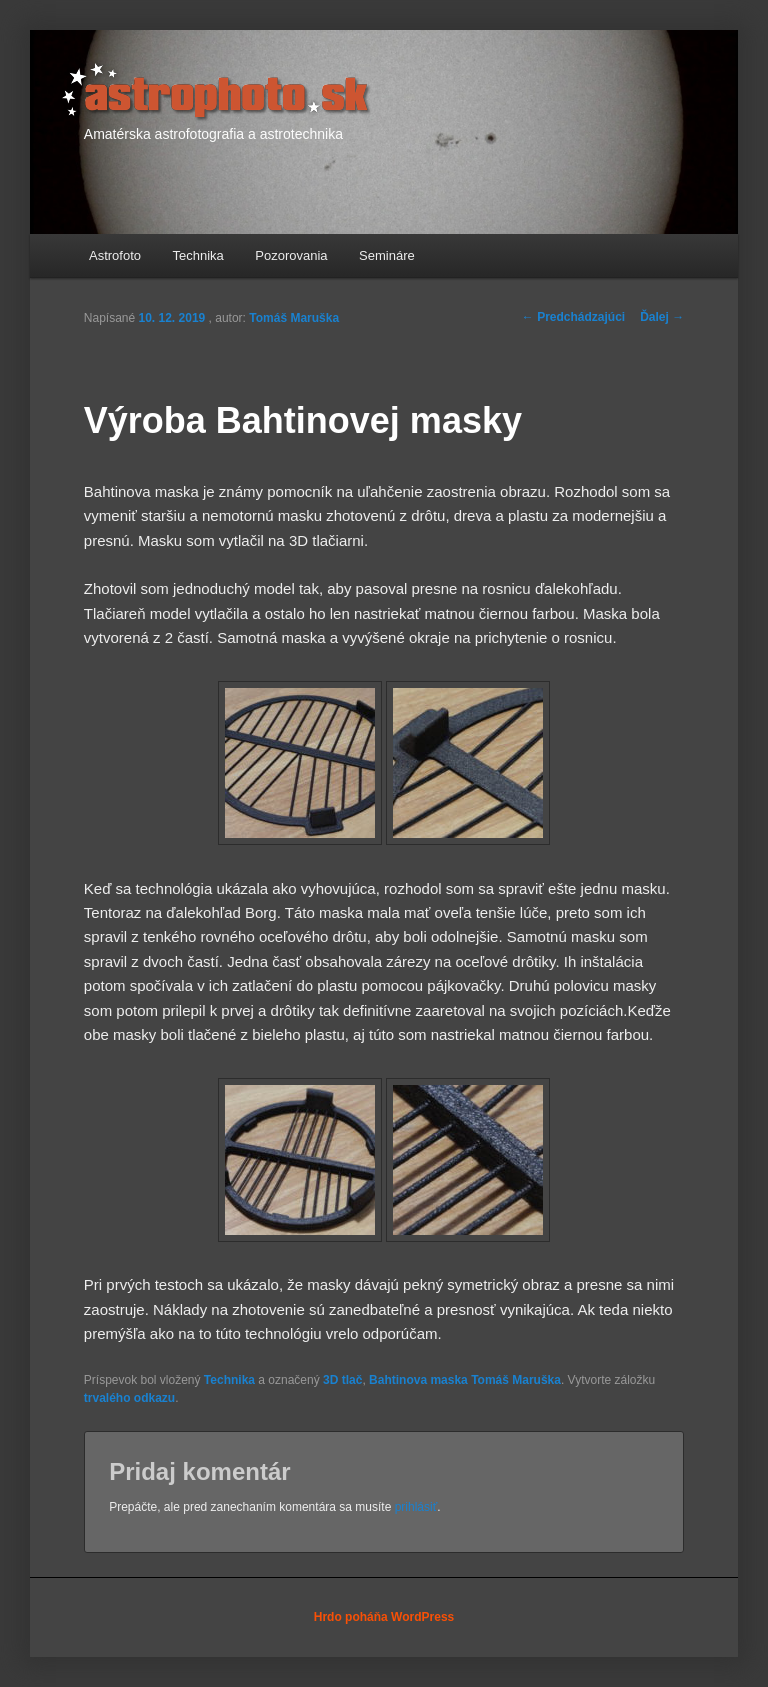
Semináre (387, 255)
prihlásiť (416, 1507)
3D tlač (342, 1380)
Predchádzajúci (573, 317)
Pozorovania (291, 255)
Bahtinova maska (418, 1380)
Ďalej (662, 317)
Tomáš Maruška (294, 318)
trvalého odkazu (129, 1398)
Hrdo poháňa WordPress (384, 1617)
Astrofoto (115, 255)
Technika (198, 255)
